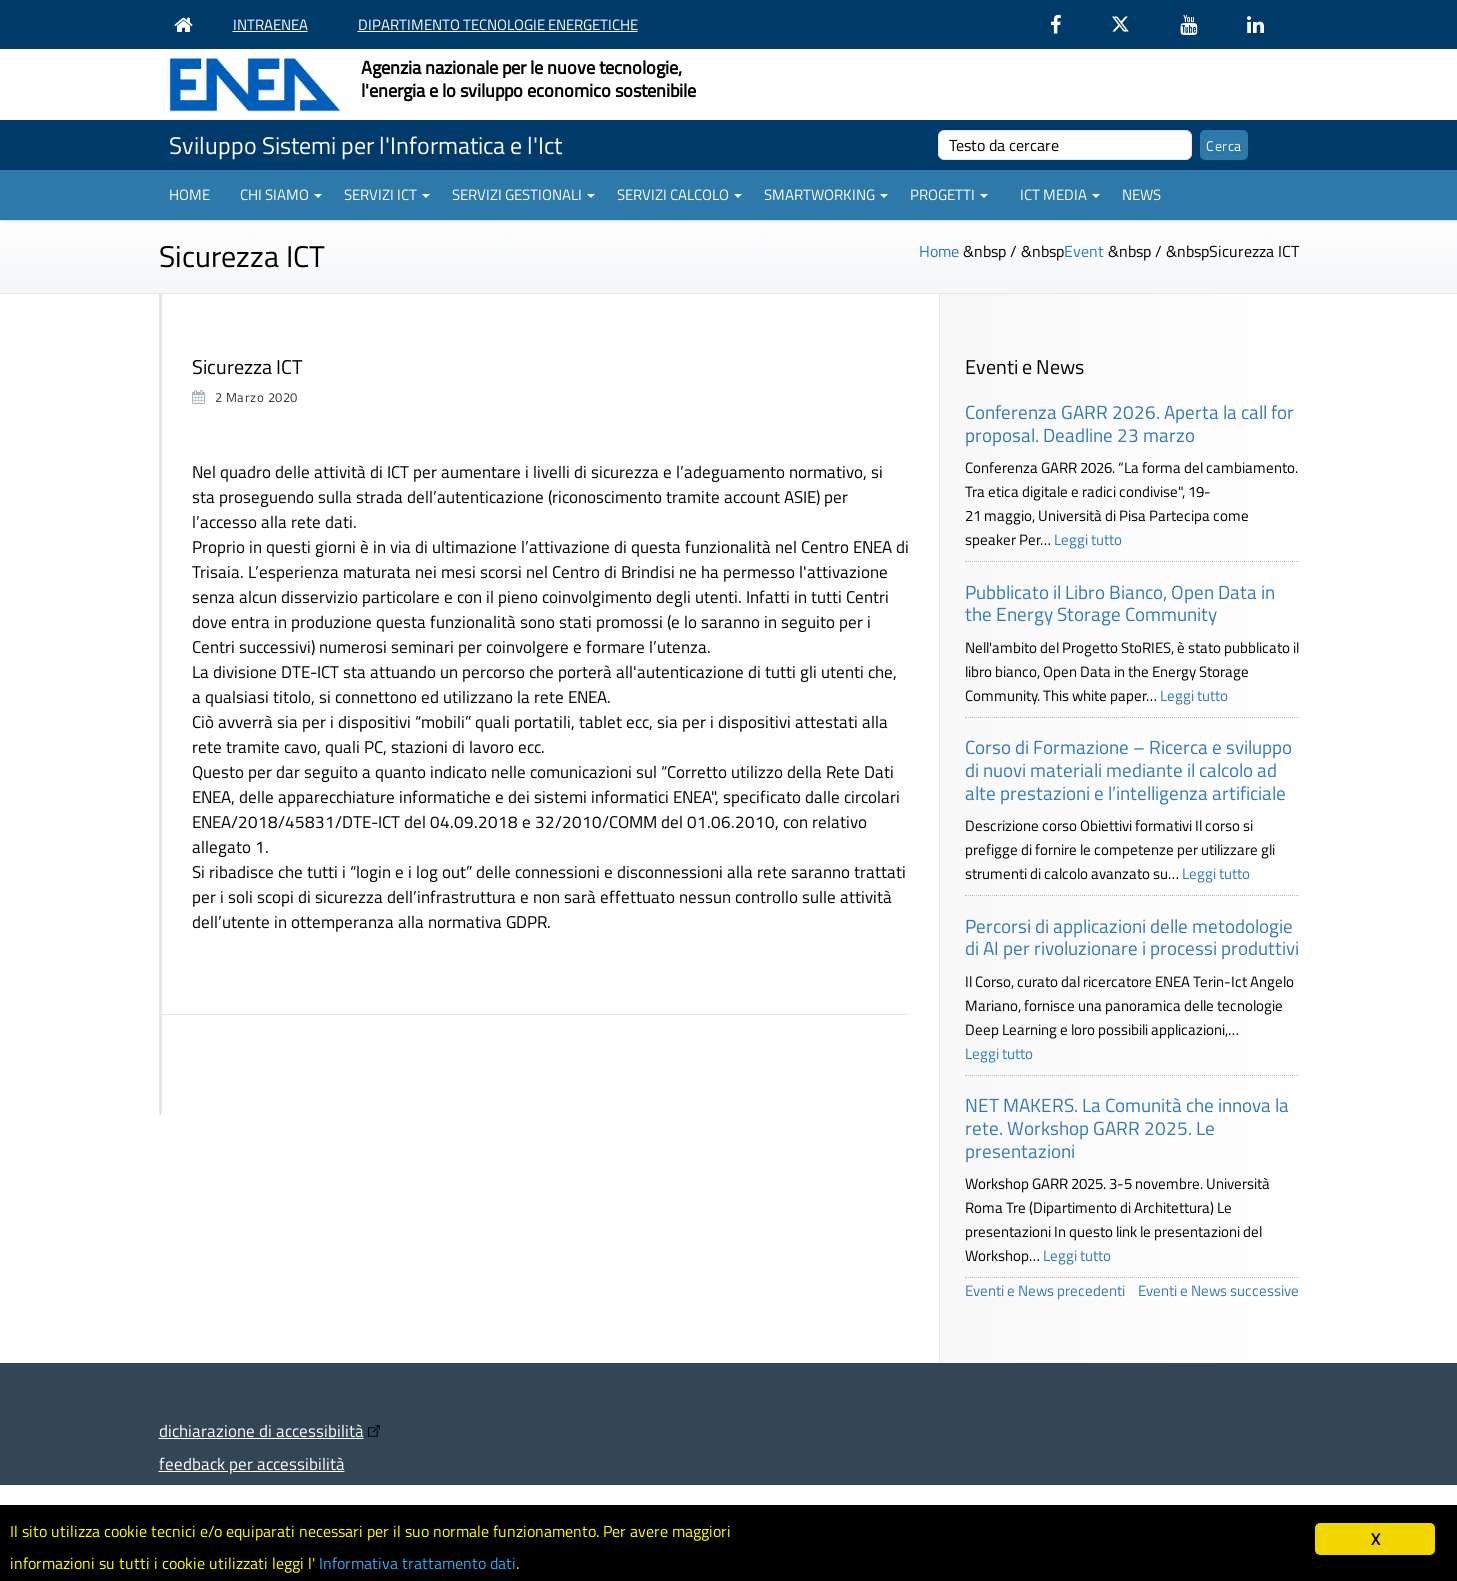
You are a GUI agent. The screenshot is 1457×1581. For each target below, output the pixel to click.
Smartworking (826, 194)
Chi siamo (281, 194)
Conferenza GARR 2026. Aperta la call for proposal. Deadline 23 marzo (1129, 423)
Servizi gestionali (523, 194)
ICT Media (1060, 194)
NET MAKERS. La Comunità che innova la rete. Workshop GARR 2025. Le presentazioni (1127, 1127)
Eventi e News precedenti (1045, 1290)
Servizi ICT (387, 194)
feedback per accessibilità (252, 1463)
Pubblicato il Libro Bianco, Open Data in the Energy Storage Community (1120, 603)
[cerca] (1065, 145)
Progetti (949, 194)
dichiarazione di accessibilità (261, 1430)
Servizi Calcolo (679, 194)
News (1141, 194)
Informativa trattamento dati (440, 1562)
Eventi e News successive (1218, 1290)
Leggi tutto (1088, 539)
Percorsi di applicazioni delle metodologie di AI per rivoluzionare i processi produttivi (1132, 937)
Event (1084, 251)
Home (189, 194)
